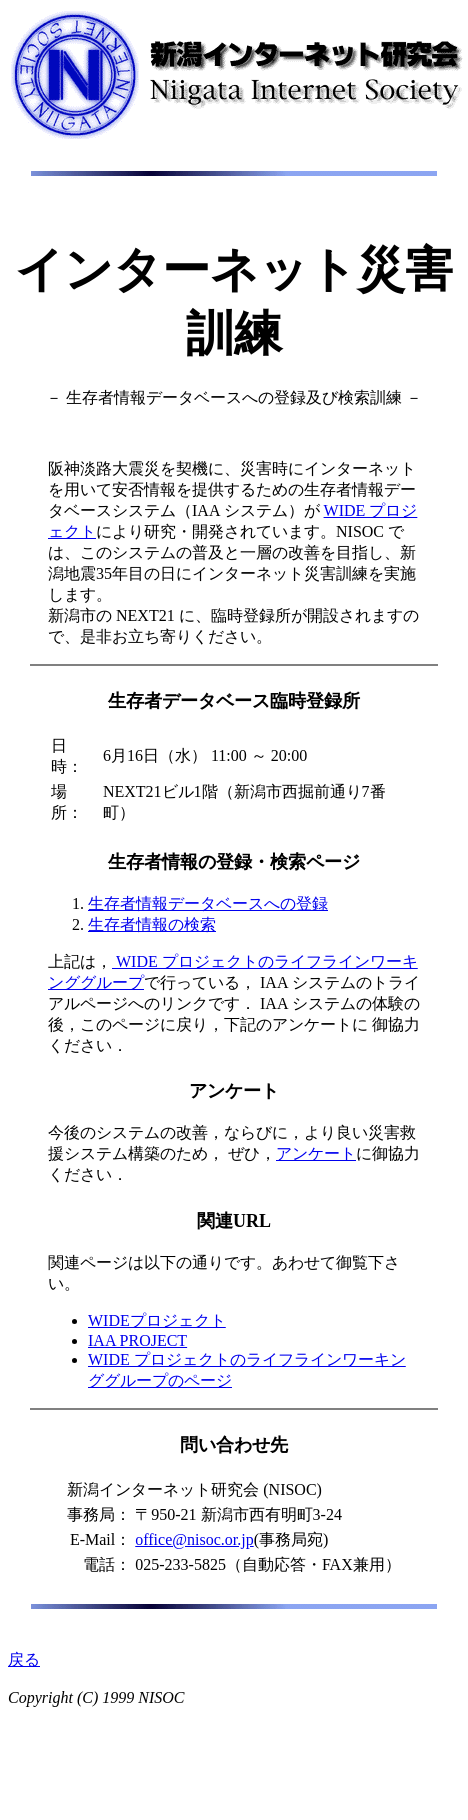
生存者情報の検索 (152, 924)
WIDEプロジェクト (157, 1320)
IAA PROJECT (137, 1340)
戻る (24, 1659)
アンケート (316, 1153)
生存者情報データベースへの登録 (208, 903)
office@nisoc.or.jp (194, 1539)
